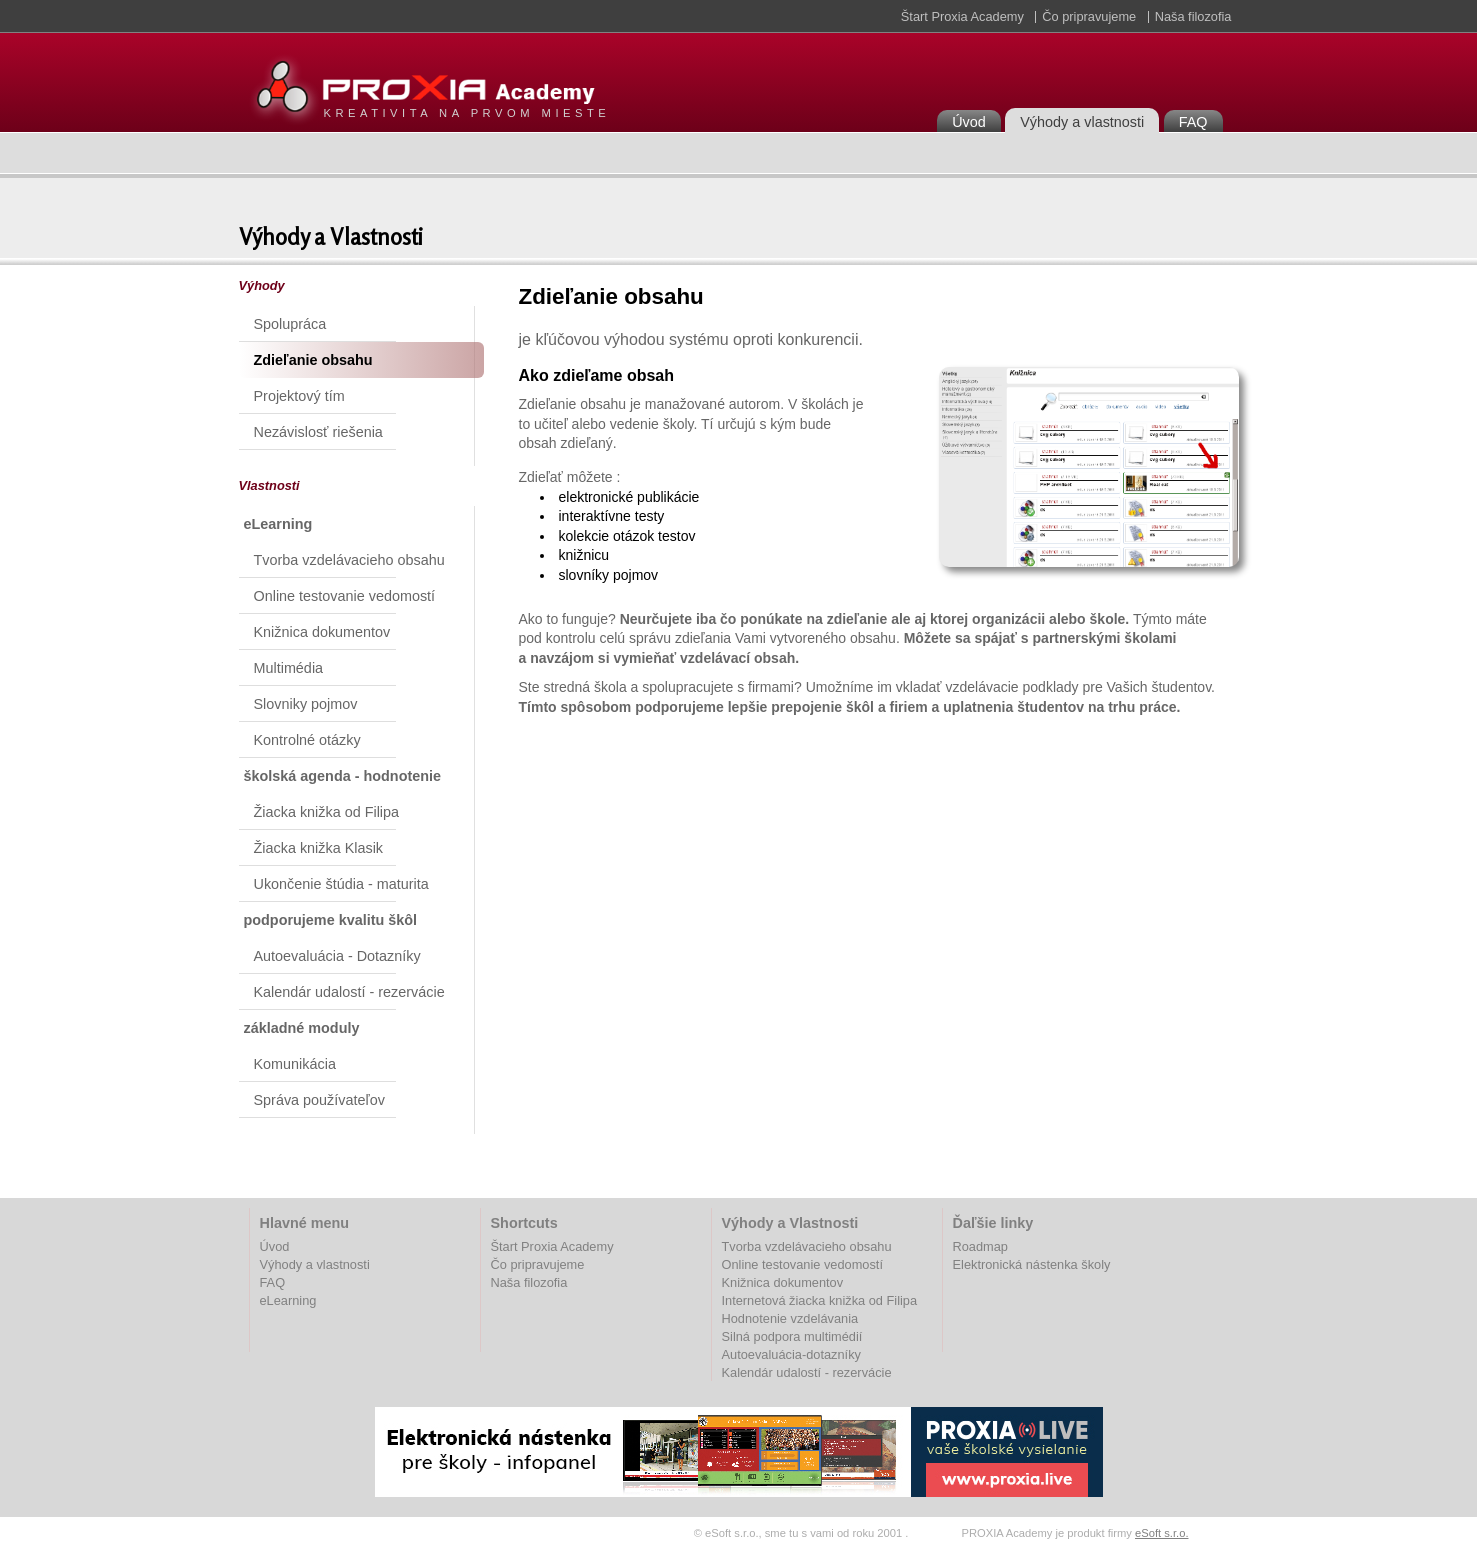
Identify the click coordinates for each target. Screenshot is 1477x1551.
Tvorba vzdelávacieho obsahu (349, 560)
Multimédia (289, 668)
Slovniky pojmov (306, 704)
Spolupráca (290, 324)
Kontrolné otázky (307, 740)
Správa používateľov (319, 1100)
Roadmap (981, 1246)
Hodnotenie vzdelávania (790, 1318)
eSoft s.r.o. (1161, 1533)
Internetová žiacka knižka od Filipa (820, 1300)
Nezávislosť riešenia (318, 432)
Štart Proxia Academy (962, 16)
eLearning (288, 1300)
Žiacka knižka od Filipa (327, 812)
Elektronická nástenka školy (1032, 1264)
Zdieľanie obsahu (313, 360)
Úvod (969, 122)
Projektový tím (299, 396)
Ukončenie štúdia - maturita (341, 884)
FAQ (1193, 122)
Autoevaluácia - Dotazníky (337, 956)
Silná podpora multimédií (792, 1336)
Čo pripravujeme (1089, 16)
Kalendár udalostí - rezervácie (349, 992)
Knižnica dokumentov (322, 632)
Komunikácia (295, 1064)
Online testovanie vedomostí (345, 596)
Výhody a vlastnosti (1082, 122)
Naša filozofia (1193, 16)
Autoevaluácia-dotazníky (791, 1354)
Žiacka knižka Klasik (319, 848)
